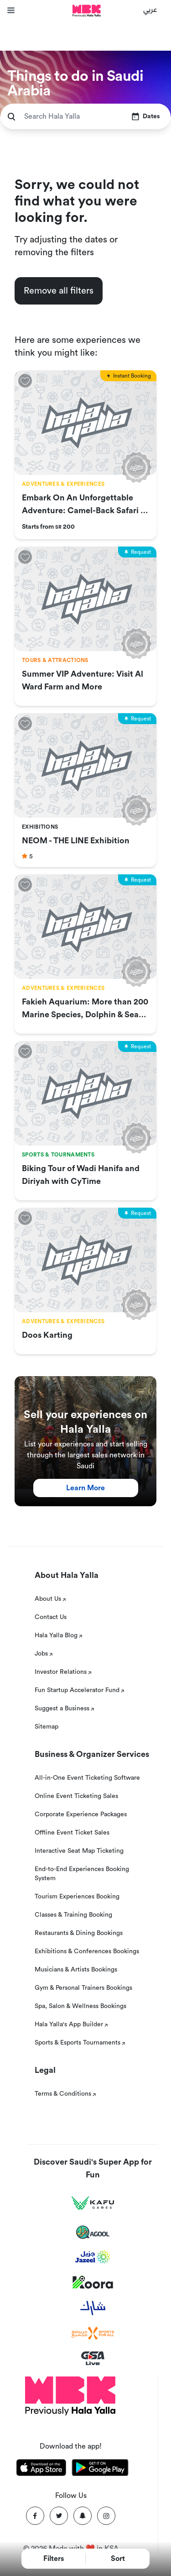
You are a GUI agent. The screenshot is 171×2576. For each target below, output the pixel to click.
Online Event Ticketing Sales (76, 1796)
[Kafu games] (93, 2203)
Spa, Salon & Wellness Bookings (80, 2006)
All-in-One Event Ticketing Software (87, 1778)
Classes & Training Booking (73, 1915)
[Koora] (93, 2282)
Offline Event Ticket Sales (72, 1832)
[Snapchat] (82, 2516)
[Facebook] (35, 2516)
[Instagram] (106, 2516)
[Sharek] (93, 2308)
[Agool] (92, 2232)
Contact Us (51, 1617)
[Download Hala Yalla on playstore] (100, 2469)
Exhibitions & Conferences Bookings (87, 1951)
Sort (118, 2558)
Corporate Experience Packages (81, 1814)
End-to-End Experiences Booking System (82, 1874)
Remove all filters (58, 290)
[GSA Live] (93, 2358)
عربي (150, 9)
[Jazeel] (93, 2257)
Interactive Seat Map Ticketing (79, 1851)
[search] (11, 117)
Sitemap (46, 1727)
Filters (53, 2558)
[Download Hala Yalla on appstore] (41, 2469)
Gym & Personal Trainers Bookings (83, 1988)
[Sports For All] (93, 2333)
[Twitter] (59, 2516)
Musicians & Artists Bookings (76, 1969)
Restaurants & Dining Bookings (79, 1933)
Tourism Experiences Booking (77, 1896)
